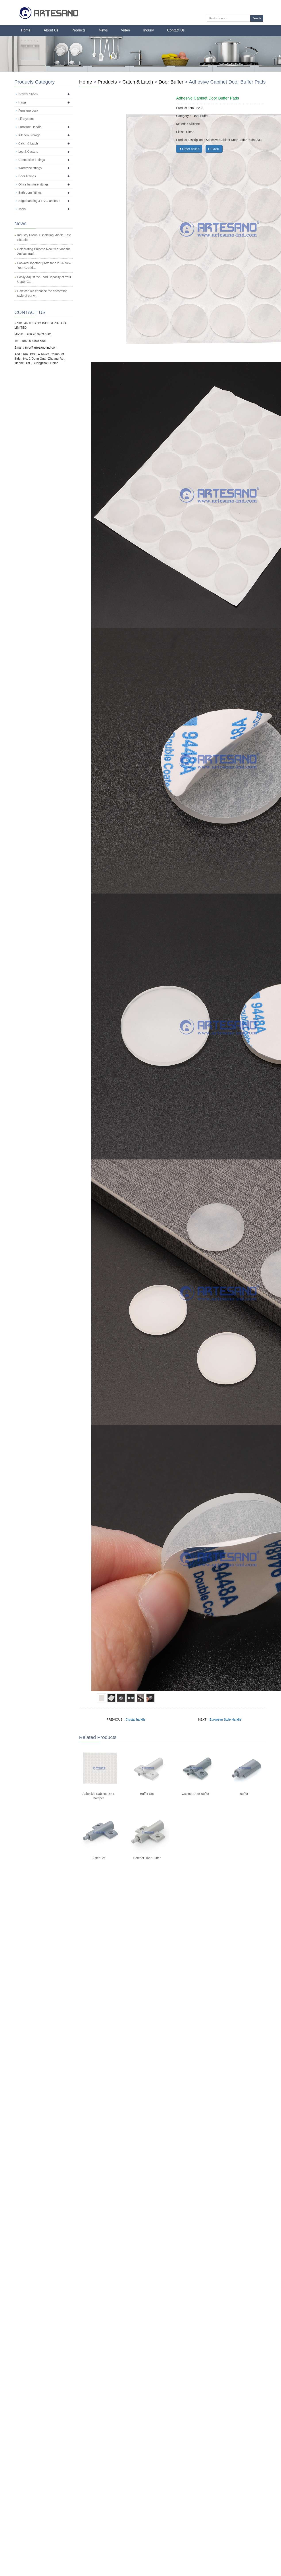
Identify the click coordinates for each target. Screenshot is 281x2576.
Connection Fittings (31, 160)
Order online (189, 149)
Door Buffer (170, 82)
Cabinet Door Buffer (195, 1793)
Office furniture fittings (33, 184)
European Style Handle (225, 1719)
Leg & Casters (28, 151)
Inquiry (148, 30)
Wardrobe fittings (30, 168)
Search (256, 18)
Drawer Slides (28, 94)
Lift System (26, 119)
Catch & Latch (137, 82)
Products (79, 30)
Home (26, 30)
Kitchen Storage (29, 135)
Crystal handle (136, 1719)
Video (125, 30)
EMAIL (214, 149)
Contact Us (176, 30)
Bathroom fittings (30, 192)
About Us (51, 30)
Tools (22, 209)
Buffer (244, 1793)
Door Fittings (27, 176)
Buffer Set (147, 1793)
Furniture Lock (28, 110)
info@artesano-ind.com (41, 347)
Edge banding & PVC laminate (39, 201)
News (103, 30)
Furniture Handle (29, 127)
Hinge (22, 102)
